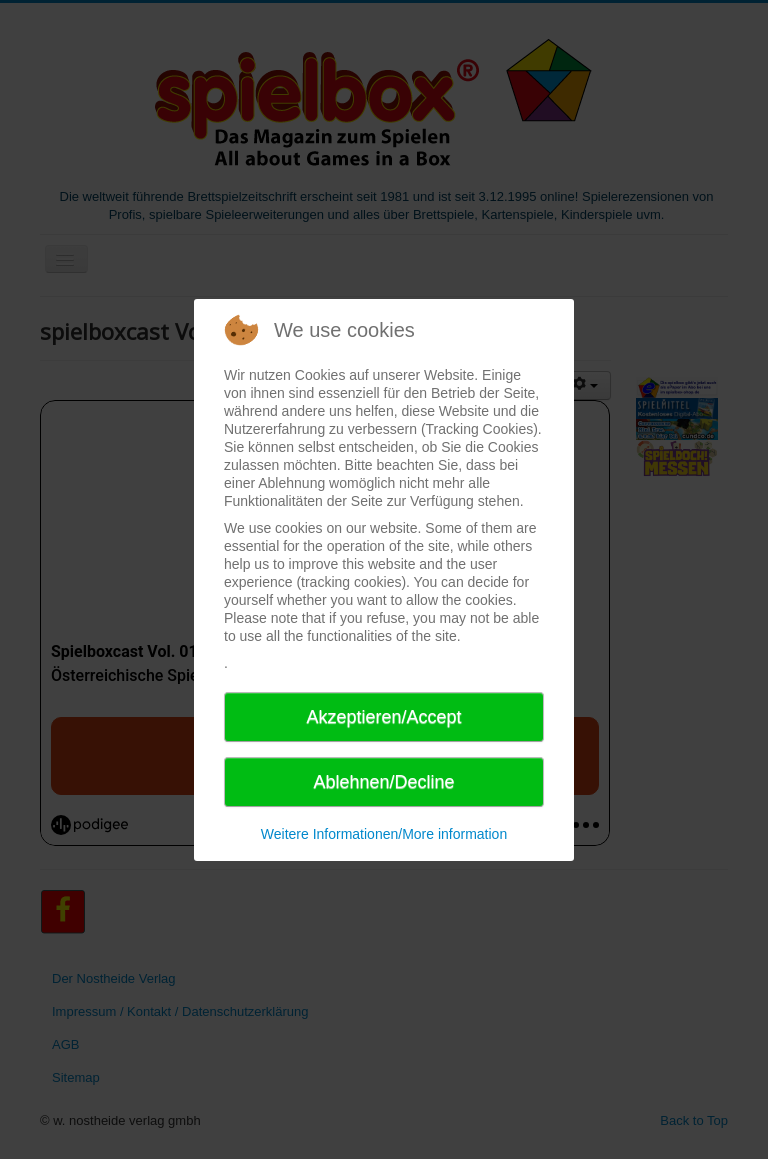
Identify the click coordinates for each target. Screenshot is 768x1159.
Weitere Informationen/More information (384, 834)
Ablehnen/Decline (383, 782)
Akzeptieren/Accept (383, 717)
